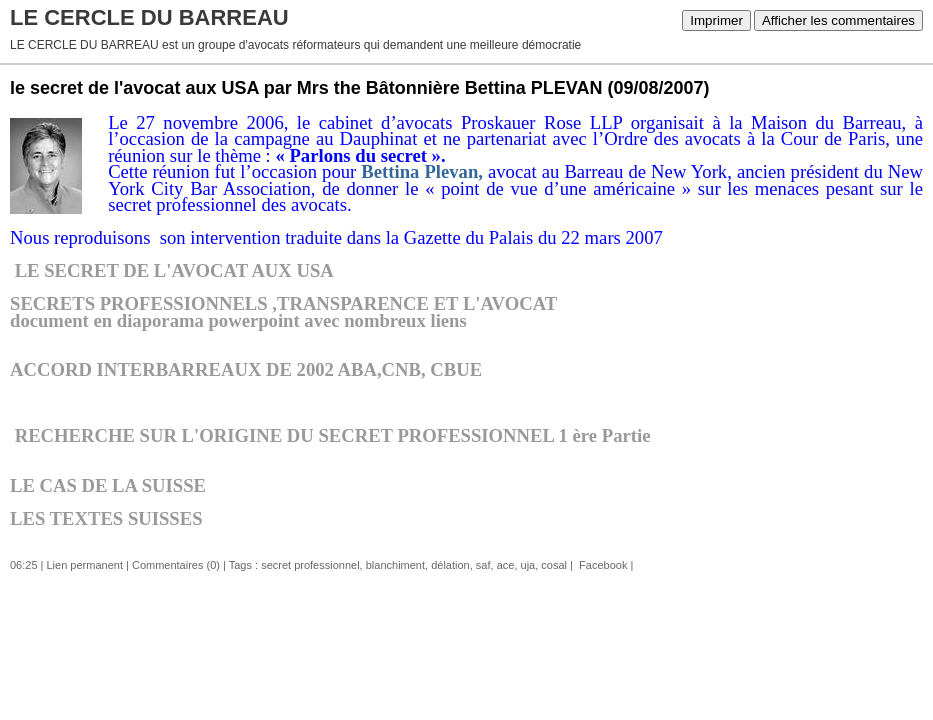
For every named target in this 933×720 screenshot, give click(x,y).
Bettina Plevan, (422, 171)
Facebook (601, 565)
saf (483, 565)
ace (506, 565)
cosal (554, 565)
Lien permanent (85, 565)
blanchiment (395, 565)
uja (528, 565)
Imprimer (716, 20)
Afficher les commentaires (838, 20)
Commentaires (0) (176, 565)
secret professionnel (310, 565)
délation (450, 565)
